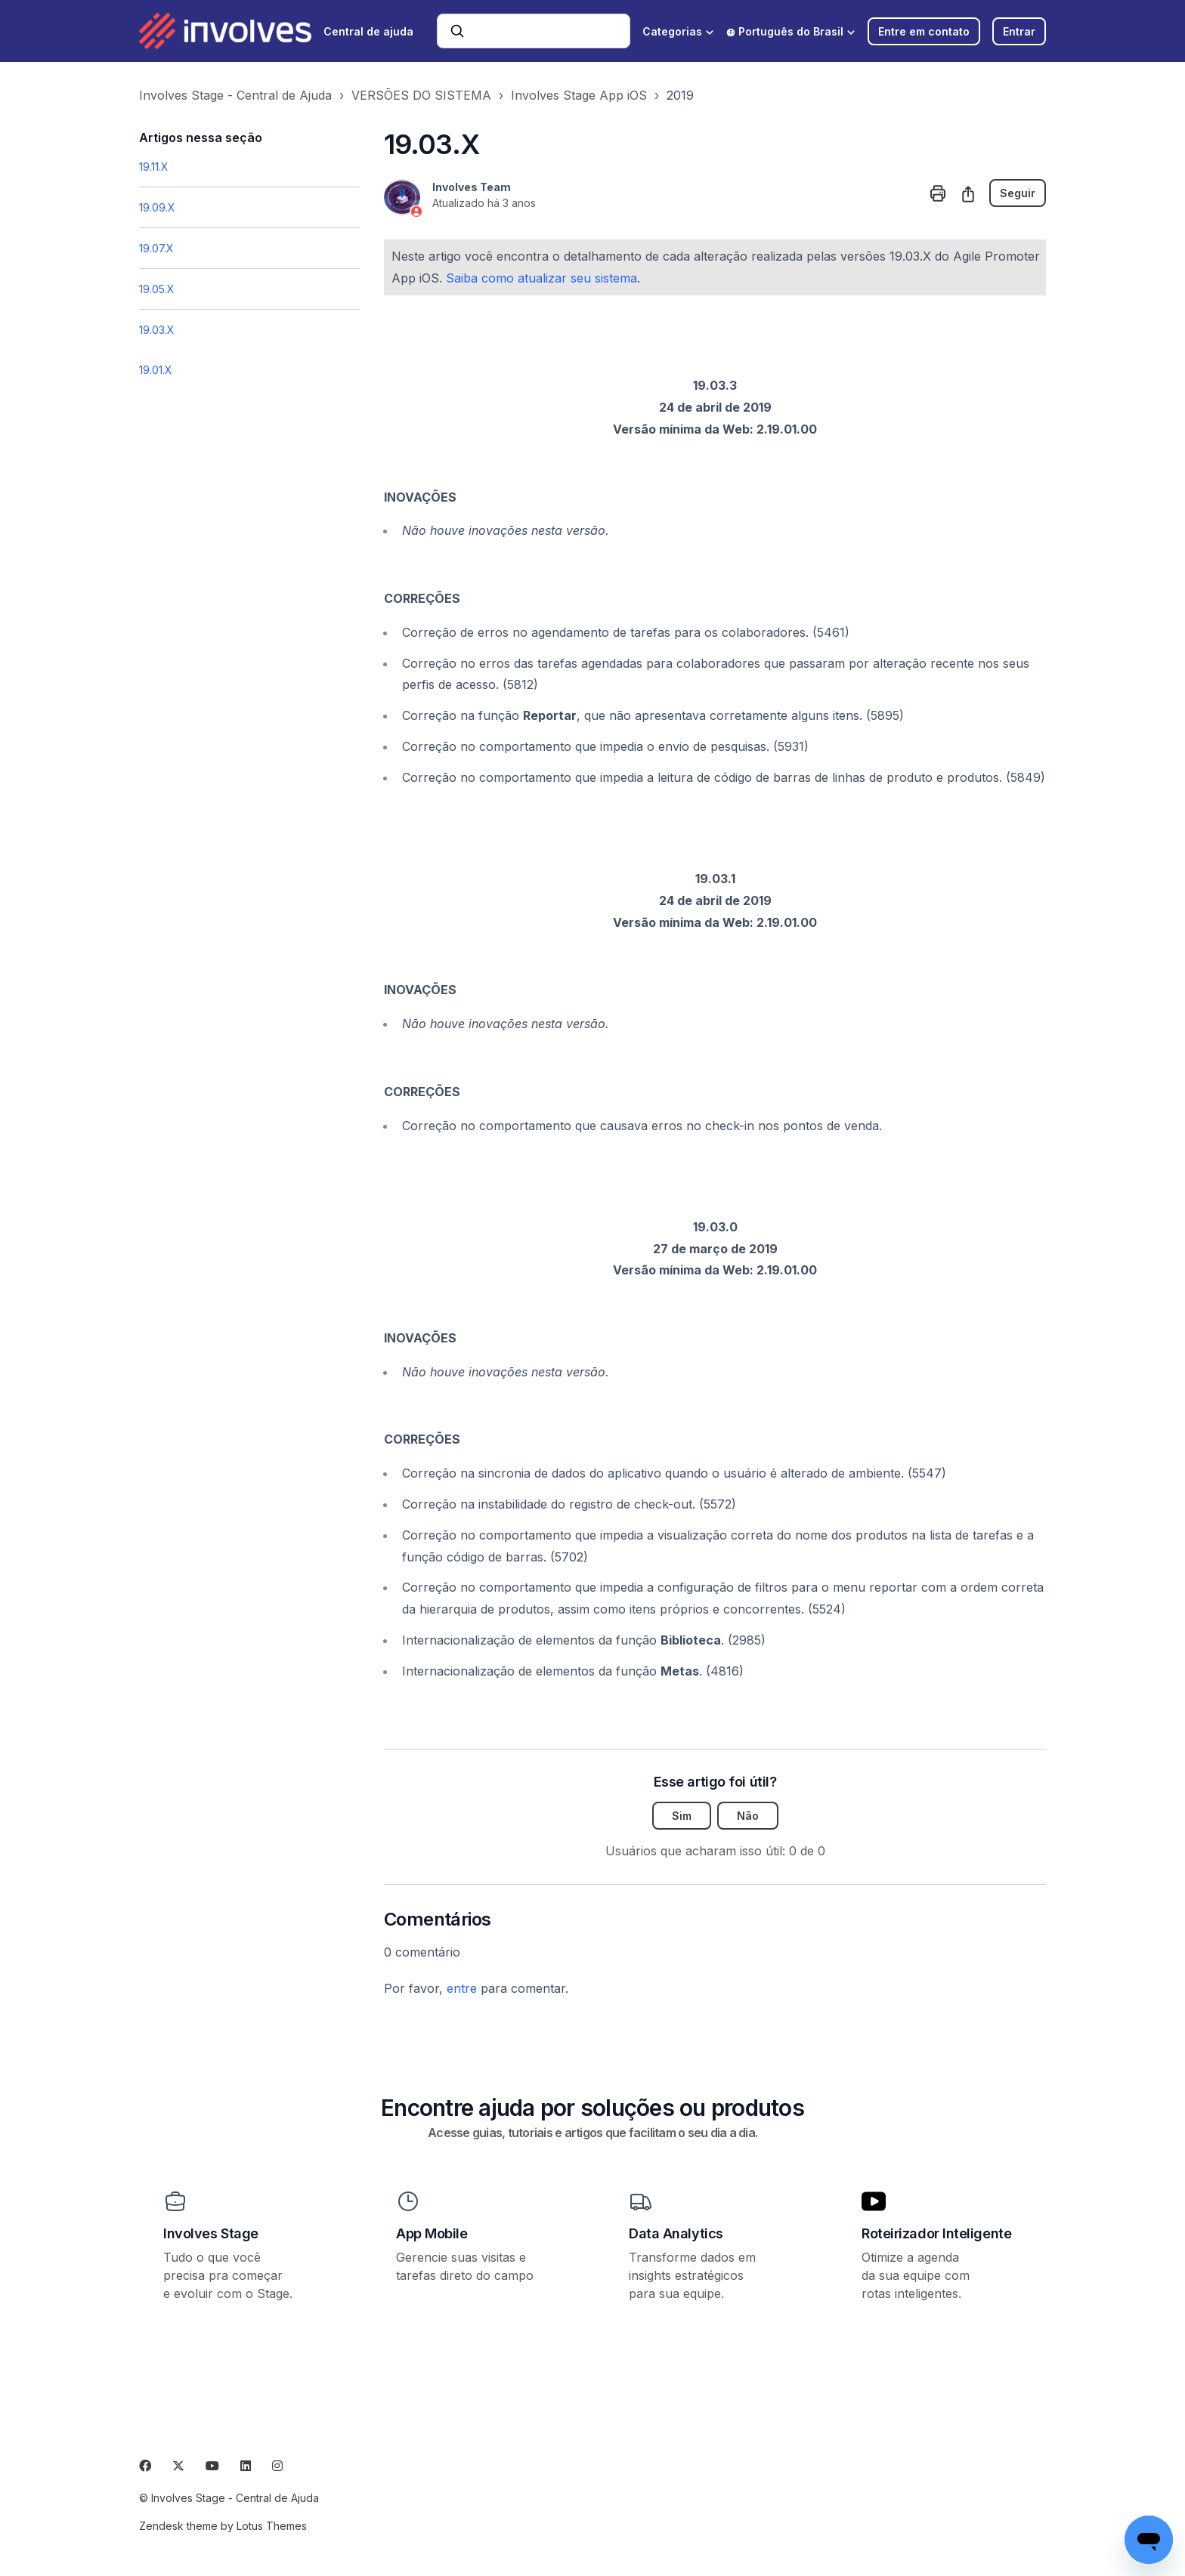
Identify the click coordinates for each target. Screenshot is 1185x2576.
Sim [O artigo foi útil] (682, 1815)
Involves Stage (210, 2233)
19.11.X (154, 166)
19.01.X (155, 369)
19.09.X (157, 207)
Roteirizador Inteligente (936, 2233)
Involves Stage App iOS (579, 95)
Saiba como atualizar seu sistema (541, 278)
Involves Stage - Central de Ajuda (235, 95)
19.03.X (157, 329)
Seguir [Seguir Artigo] (1017, 193)
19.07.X (156, 248)
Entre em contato (924, 31)
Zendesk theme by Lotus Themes (223, 2525)
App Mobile (432, 2233)
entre (462, 1988)
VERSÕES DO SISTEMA (421, 95)
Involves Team (471, 187)
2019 (680, 95)
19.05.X (157, 289)
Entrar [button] (1019, 31)
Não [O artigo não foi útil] (748, 1815)
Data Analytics (676, 2233)
